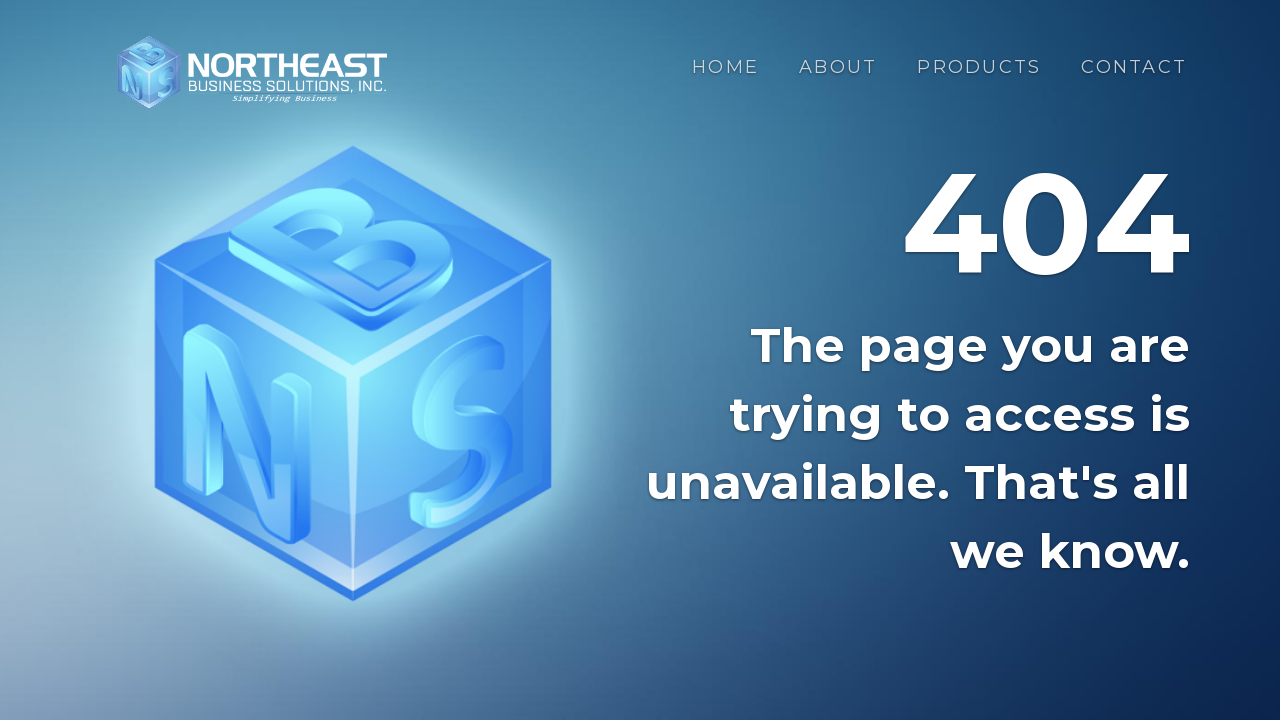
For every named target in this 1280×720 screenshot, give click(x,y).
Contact (1134, 67)
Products (979, 67)
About (838, 67)
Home (725, 67)
